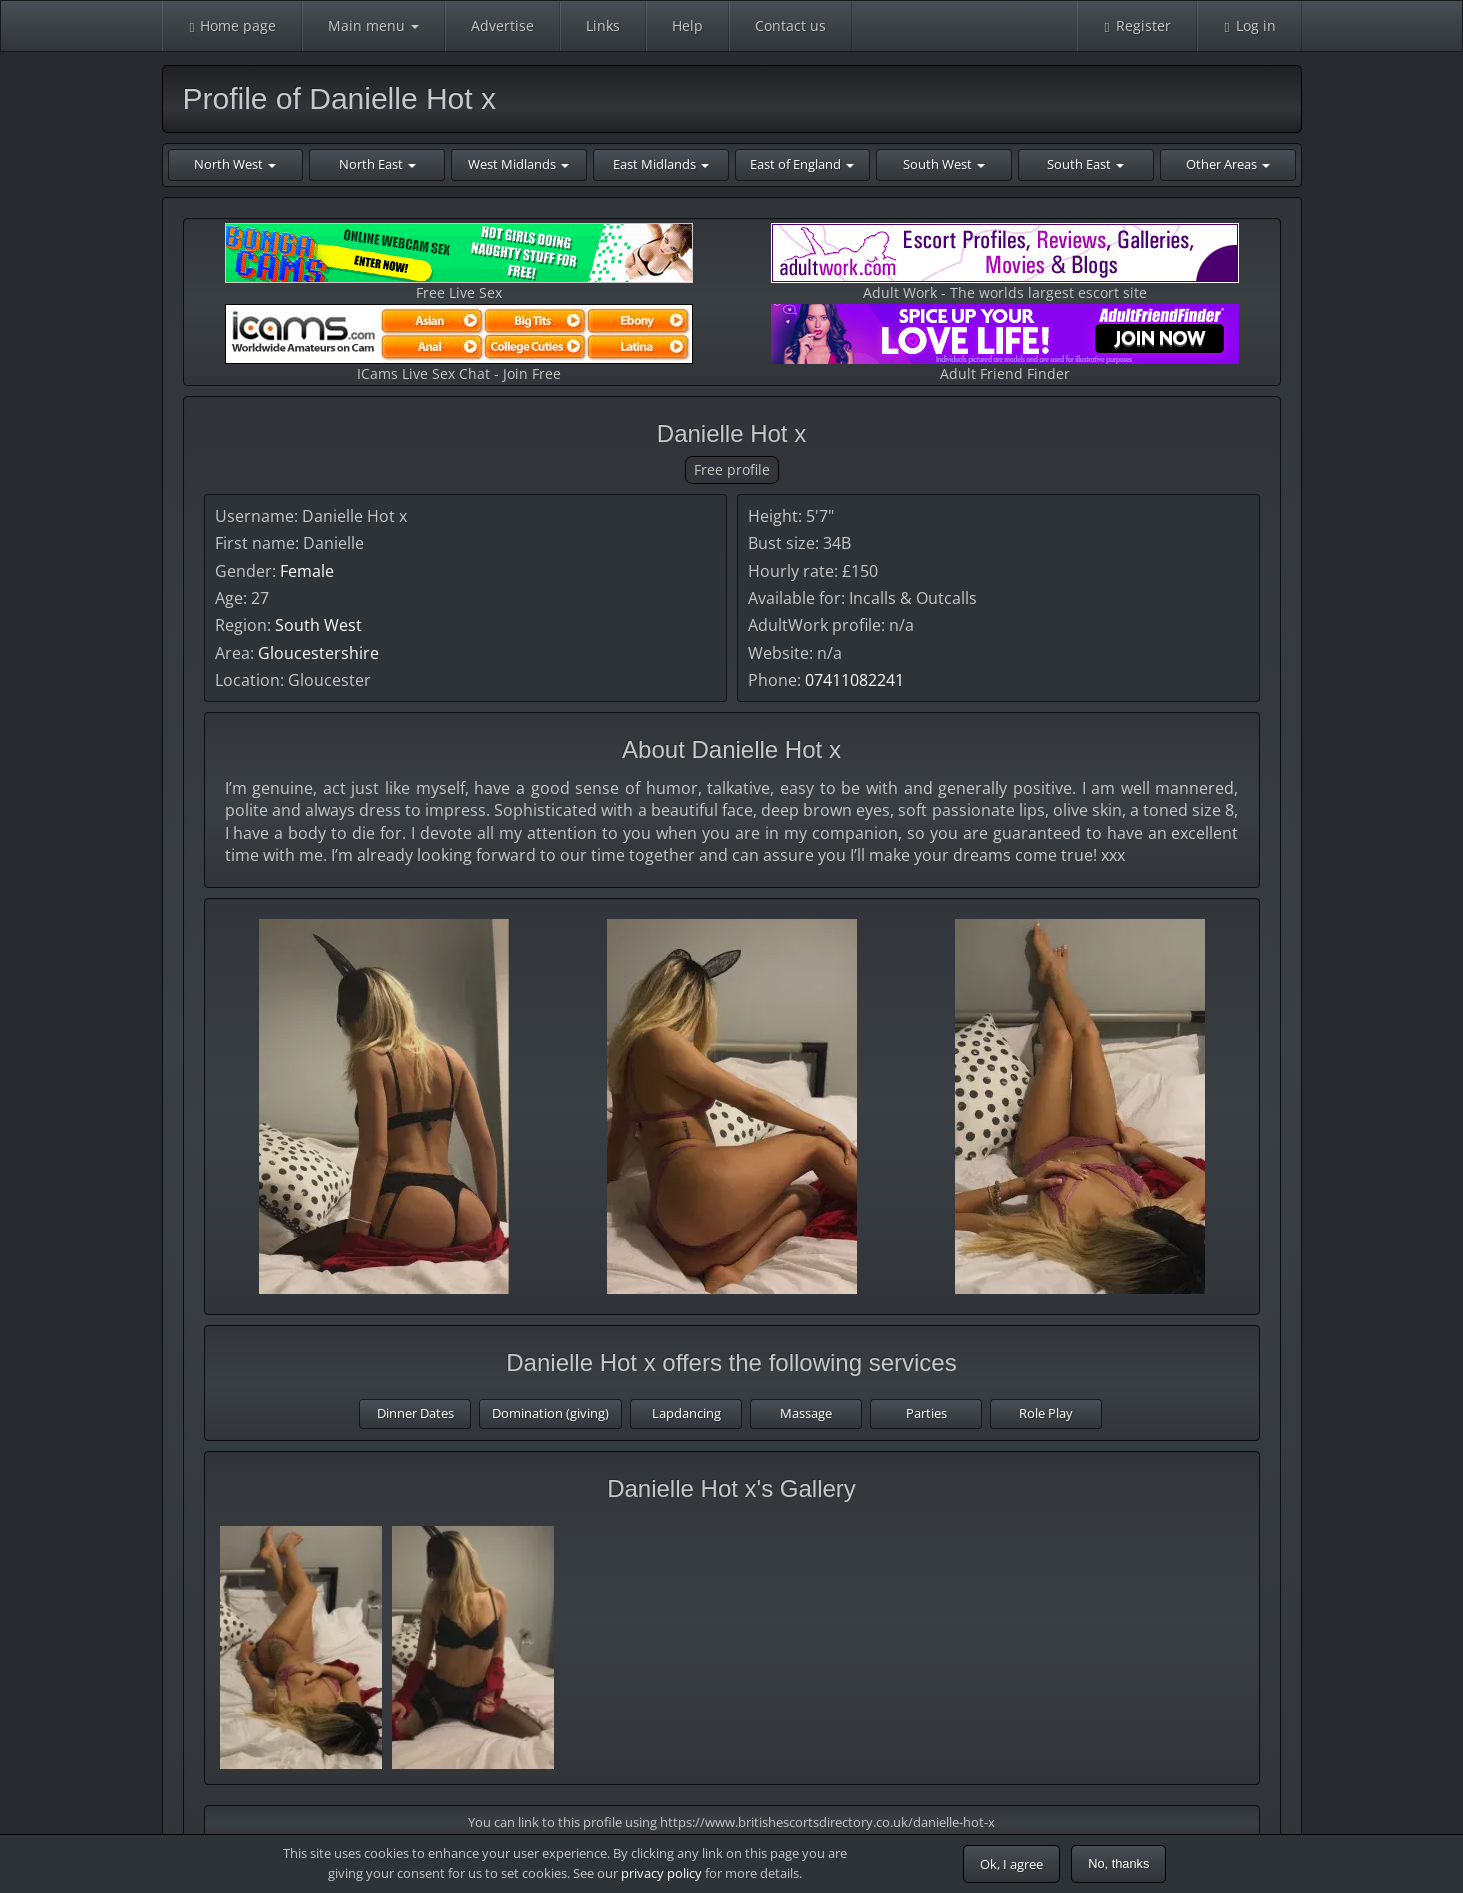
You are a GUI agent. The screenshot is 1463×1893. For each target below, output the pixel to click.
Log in (1249, 25)
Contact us (790, 25)
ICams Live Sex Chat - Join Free (459, 343)
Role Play (1046, 1413)
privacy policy (661, 1873)
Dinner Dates (415, 1413)
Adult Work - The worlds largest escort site (1005, 262)
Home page (232, 25)
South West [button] (944, 164)
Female (307, 571)
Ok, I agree (1011, 1864)
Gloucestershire (318, 653)
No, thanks (1118, 1863)
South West (318, 625)
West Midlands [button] (518, 164)
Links (603, 25)
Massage (806, 1413)
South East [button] (1085, 164)
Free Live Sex (459, 262)
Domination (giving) (550, 1413)
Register (1137, 25)
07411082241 (854, 680)
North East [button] (377, 164)
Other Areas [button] (1228, 164)
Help (687, 25)
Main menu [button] (373, 25)
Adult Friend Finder (1005, 343)
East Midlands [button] (661, 164)
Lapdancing (686, 1413)
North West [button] (235, 164)
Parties (926, 1413)
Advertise (502, 25)
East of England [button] (802, 164)
